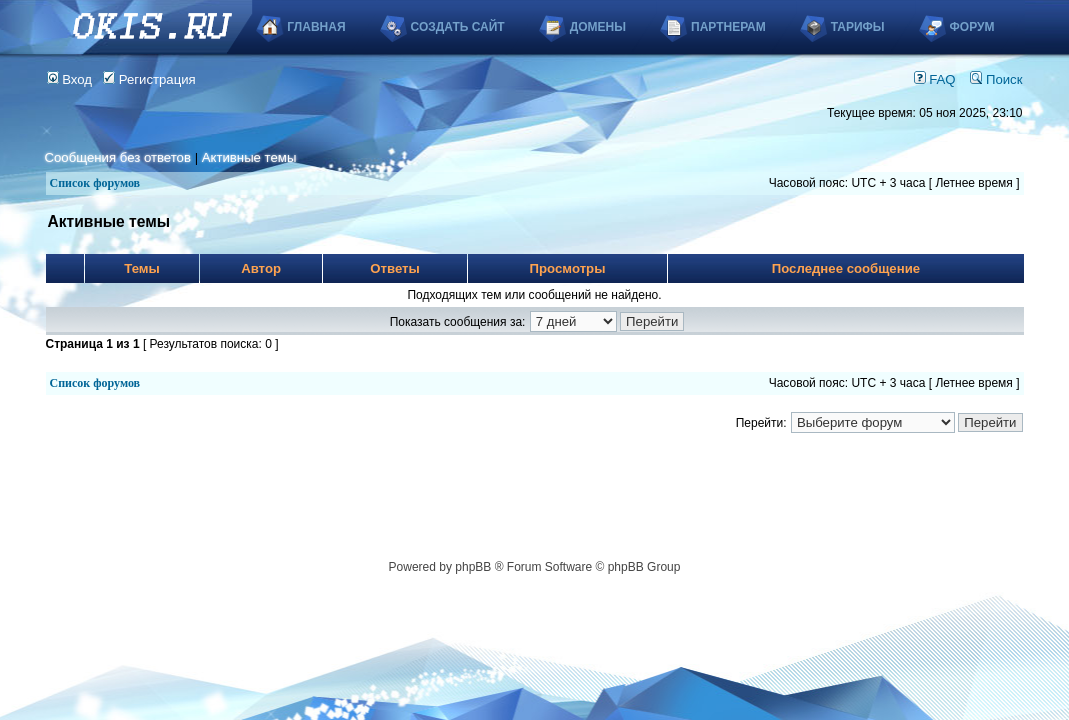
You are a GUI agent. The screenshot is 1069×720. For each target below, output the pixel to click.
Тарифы (858, 27)
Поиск (996, 79)
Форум (972, 27)
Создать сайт (458, 27)
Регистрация (149, 79)
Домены (598, 27)
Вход (70, 79)
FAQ (935, 79)
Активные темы (249, 157)
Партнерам (728, 27)
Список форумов (95, 183)
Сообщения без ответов (118, 157)
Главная (316, 27)
